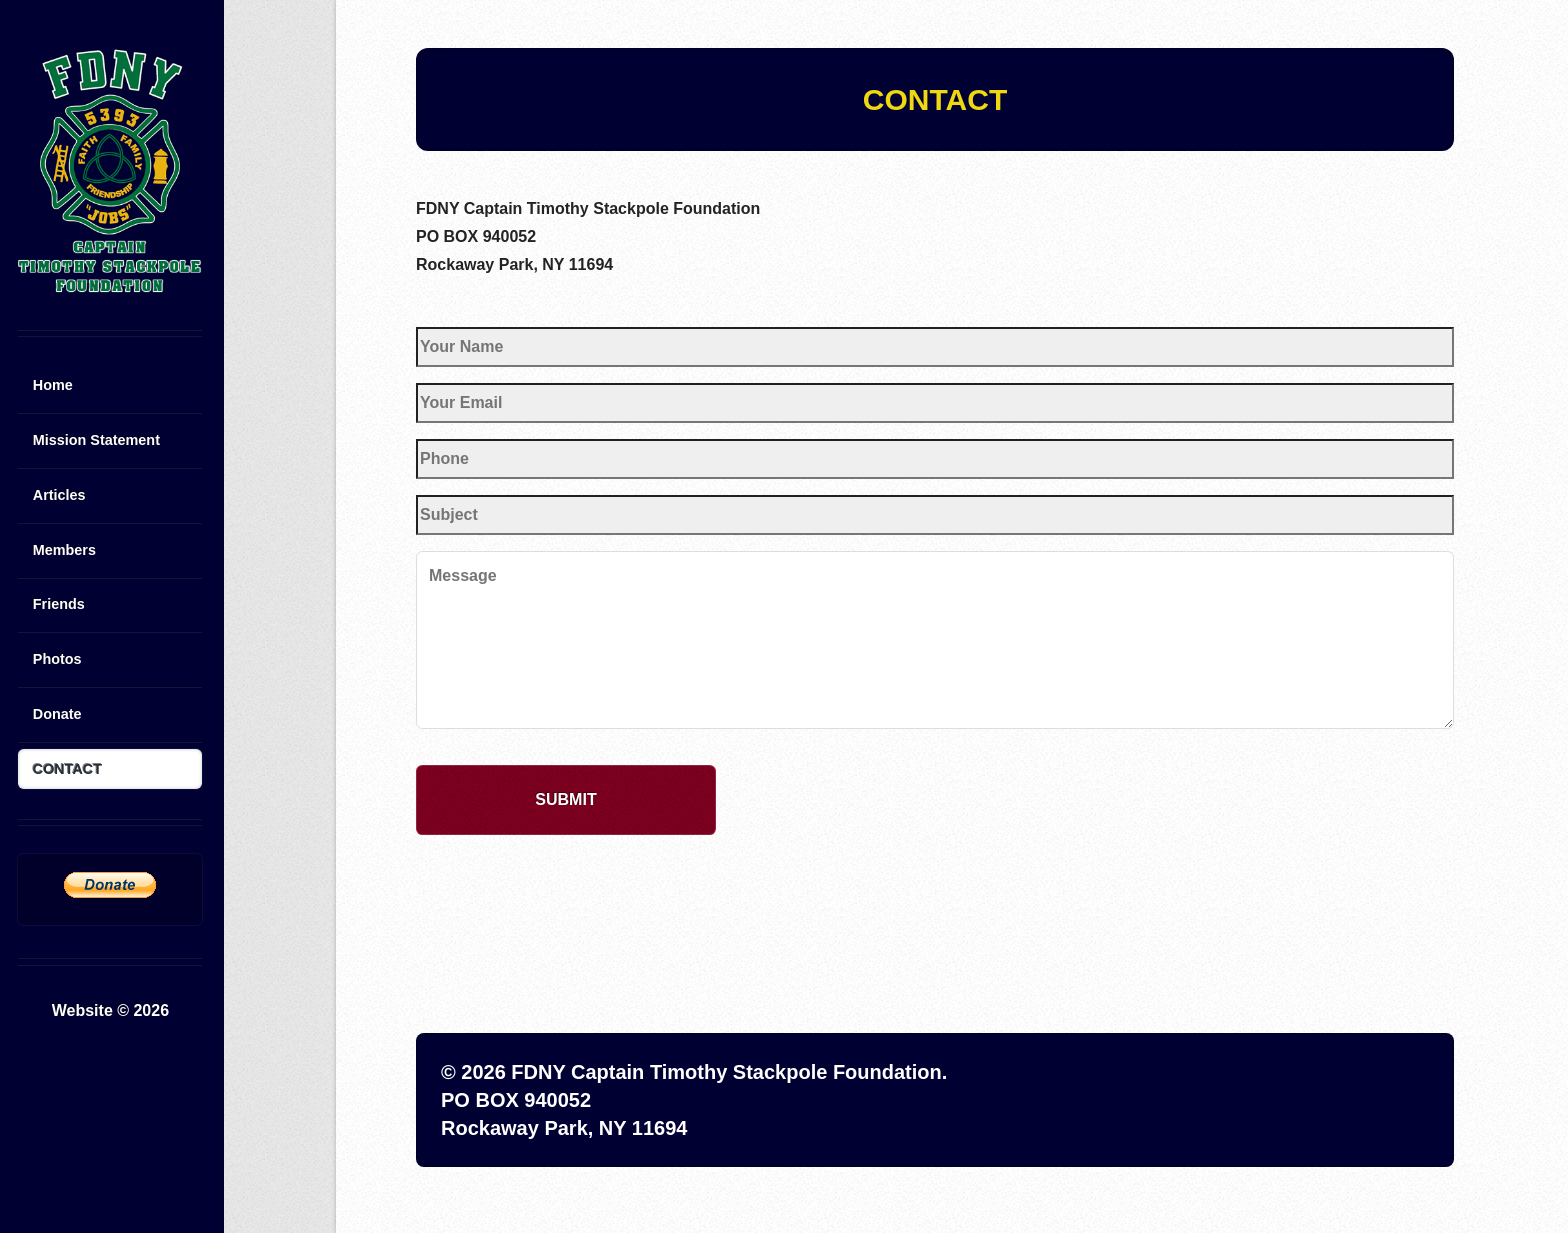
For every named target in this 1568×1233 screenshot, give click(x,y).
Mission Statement (96, 440)
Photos (57, 659)
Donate (57, 714)
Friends (59, 604)
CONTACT (67, 769)
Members (64, 550)
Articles (59, 495)
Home (53, 385)
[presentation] (568, 890)
